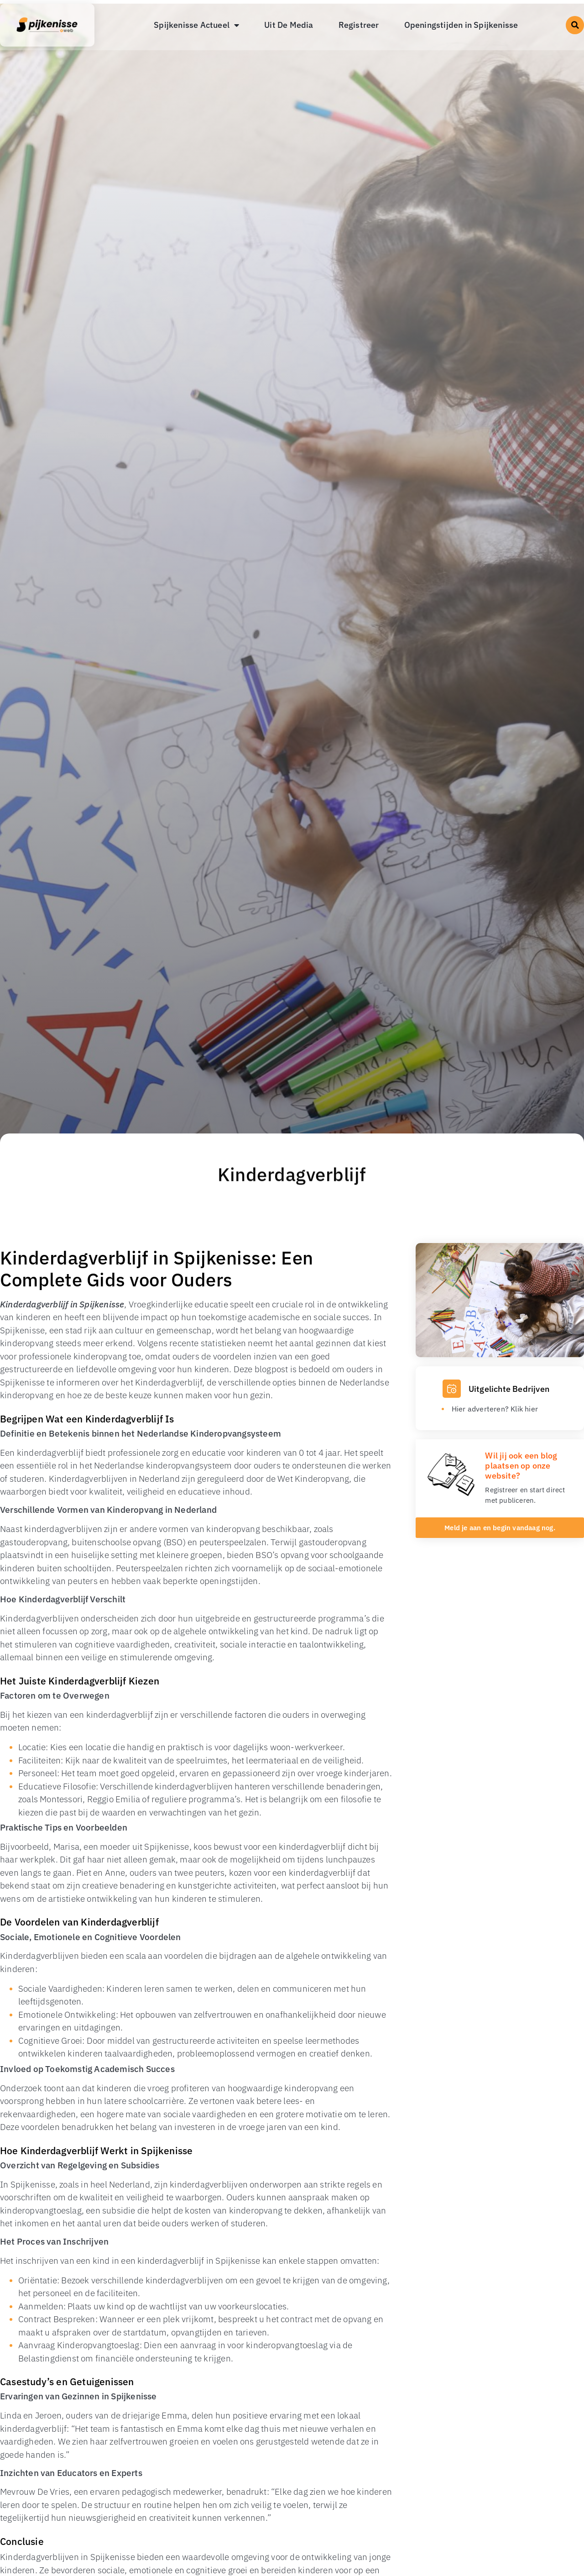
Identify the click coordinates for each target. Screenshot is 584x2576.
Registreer (359, 25)
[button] (575, 25)
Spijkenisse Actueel (196, 25)
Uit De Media (288, 25)
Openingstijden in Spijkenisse (461, 25)
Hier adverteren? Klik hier (495, 1408)
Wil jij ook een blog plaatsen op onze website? (521, 1465)
